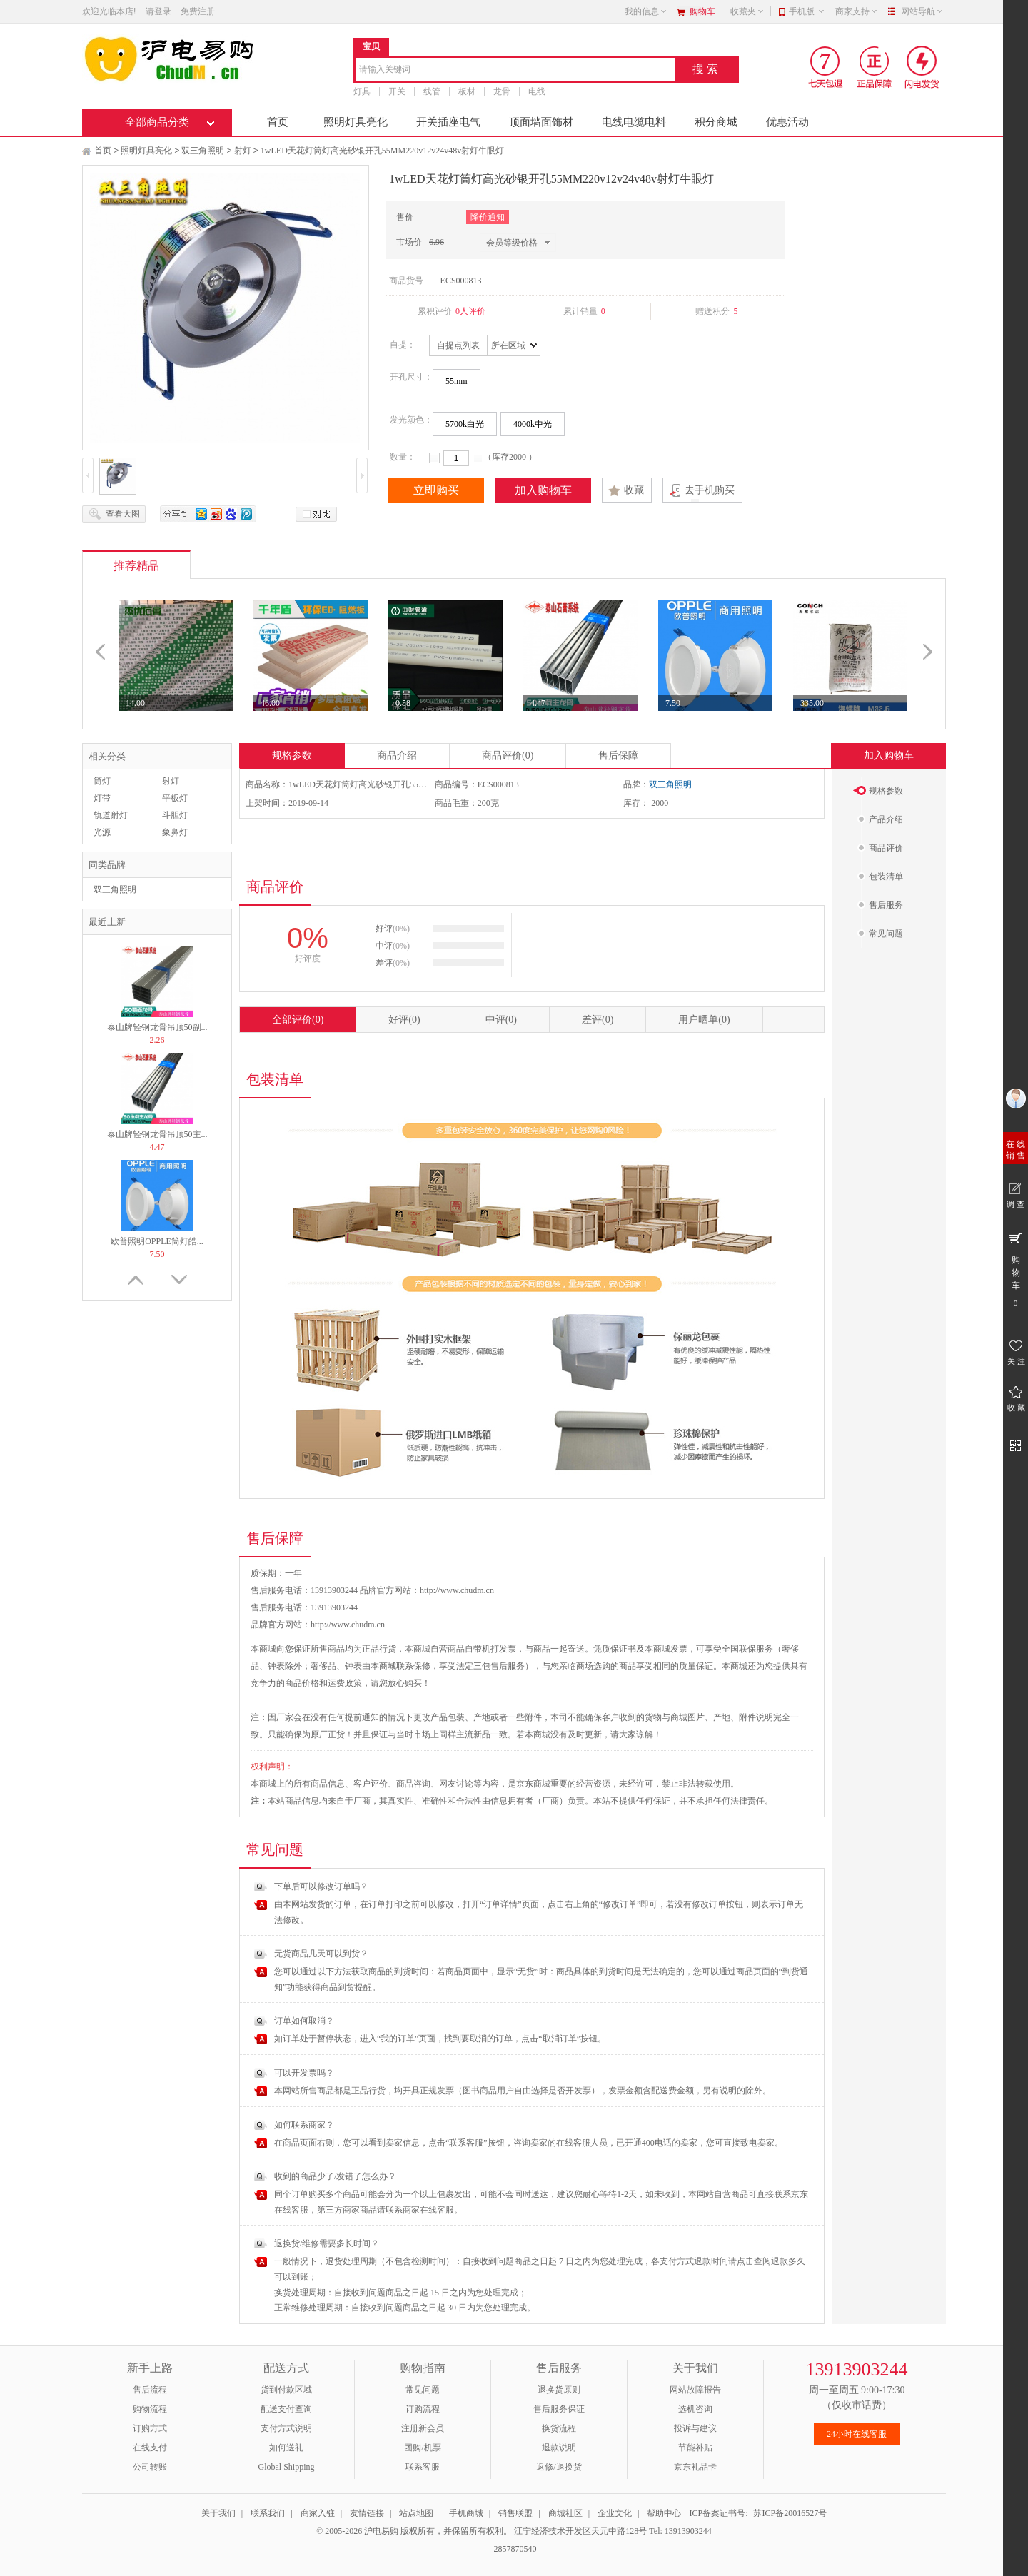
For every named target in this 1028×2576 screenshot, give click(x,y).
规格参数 (292, 755)
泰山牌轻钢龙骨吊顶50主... (157, 1134)
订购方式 (150, 2428)
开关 (396, 91)
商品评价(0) (507, 755)
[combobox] (515, 70)
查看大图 (123, 514)
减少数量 (434, 458)
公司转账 (150, 2467)
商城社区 (565, 2513)
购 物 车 (1015, 1269)
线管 (431, 91)
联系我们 (268, 2513)
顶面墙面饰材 (541, 122)
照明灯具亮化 (355, 122)
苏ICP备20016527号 (790, 2513)
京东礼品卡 (695, 2467)
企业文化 (615, 2513)
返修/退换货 (558, 2467)
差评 (597, 1019)
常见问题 (422, 2390)
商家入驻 (318, 2513)
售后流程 (150, 2390)
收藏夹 (747, 11)
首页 (277, 122)
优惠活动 (787, 122)
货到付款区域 (286, 2390)
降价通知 (487, 217)
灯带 (102, 798)
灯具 (362, 91)
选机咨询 (695, 2409)
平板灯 (175, 798)
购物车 (702, 11)
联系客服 (422, 2467)
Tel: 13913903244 (680, 2531)
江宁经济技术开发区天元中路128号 (581, 2531)
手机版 (807, 11)
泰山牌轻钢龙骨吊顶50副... (157, 1027)
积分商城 (716, 122)
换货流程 (559, 2428)
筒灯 (102, 781)
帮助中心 (664, 2513)
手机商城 (466, 2513)
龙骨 (501, 91)
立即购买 (436, 490)
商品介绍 (397, 755)
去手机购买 (710, 490)
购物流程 (150, 2409)
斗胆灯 (175, 815)
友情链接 (367, 2513)
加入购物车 (543, 490)
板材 (466, 91)
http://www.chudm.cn (348, 1625)
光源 (102, 832)
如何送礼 (286, 2448)
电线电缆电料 (634, 122)
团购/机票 (422, 2448)
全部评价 (297, 1019)
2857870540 (514, 2549)
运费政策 (345, 1683)
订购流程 (422, 2409)
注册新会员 (422, 2428)
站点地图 (416, 2513)
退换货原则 (559, 2390)
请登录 (158, 11)
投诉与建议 (695, 2428)
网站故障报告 (695, 2390)
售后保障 (618, 755)
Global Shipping (286, 2467)
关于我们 (218, 2513)
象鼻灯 (175, 832)
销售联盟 (515, 2513)
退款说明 (559, 2448)
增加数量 (478, 458)
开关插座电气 (448, 122)
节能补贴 (695, 2448)
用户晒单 (704, 1019)
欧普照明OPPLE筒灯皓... (157, 1241)
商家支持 (856, 11)
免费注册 (198, 11)
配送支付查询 (286, 2409)
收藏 (634, 490)
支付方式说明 (286, 2428)
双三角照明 (202, 151)
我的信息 (646, 11)
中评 (501, 1019)
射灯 (242, 151)
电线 (536, 91)
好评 (404, 1019)
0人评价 (470, 311)
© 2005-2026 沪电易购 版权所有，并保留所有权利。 (414, 2531)
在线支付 (150, 2448)
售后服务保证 (559, 2409)
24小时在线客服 (857, 2434)
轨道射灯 (111, 815)
